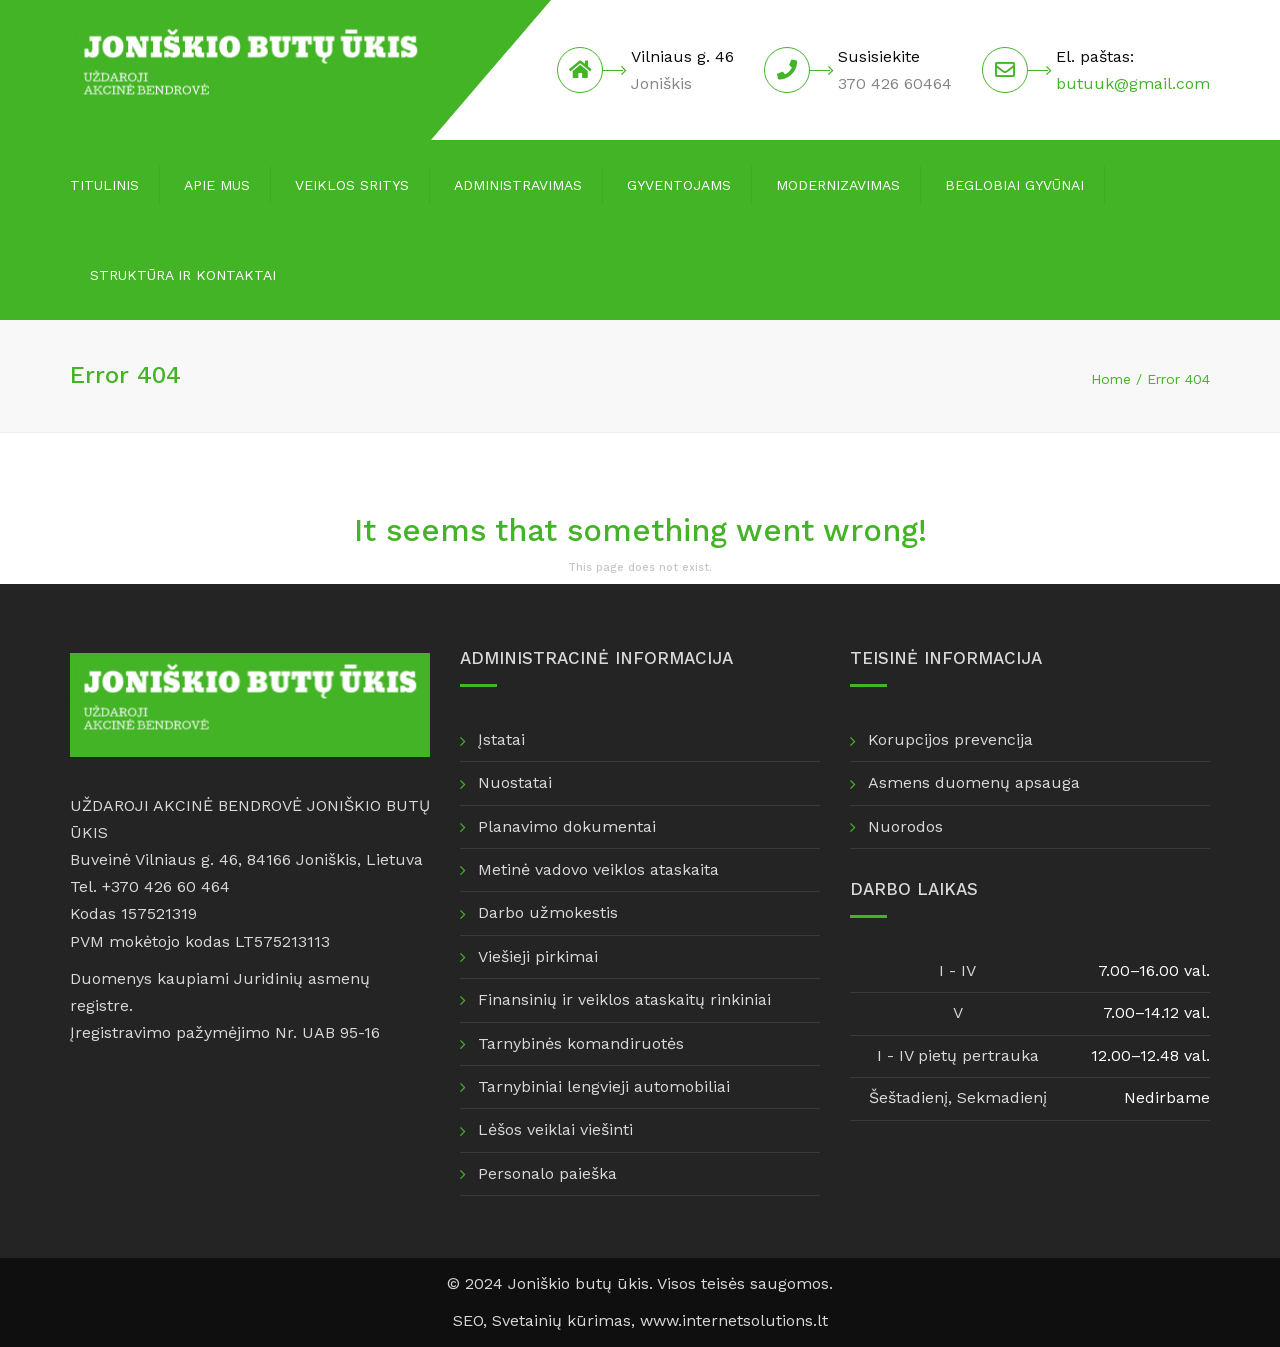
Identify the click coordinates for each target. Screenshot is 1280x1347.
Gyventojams (679, 185)
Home (1111, 379)
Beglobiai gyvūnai (1014, 185)
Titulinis (104, 185)
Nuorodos (905, 826)
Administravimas (518, 185)
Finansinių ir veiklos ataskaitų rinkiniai (624, 999)
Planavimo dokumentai (567, 826)
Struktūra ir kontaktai (183, 275)
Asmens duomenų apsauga (974, 782)
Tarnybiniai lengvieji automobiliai (604, 1086)
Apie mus (217, 185)
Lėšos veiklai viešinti (555, 1129)
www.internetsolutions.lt (734, 1320)
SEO (468, 1320)
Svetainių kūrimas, (566, 1320)
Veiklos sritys (352, 185)
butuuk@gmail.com (1133, 83)
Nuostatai (515, 782)
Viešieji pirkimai (538, 956)
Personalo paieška (547, 1173)
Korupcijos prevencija (950, 739)
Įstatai (501, 739)
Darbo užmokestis (548, 912)
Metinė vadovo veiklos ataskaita (598, 869)
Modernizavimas (838, 185)
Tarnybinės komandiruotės (581, 1043)
